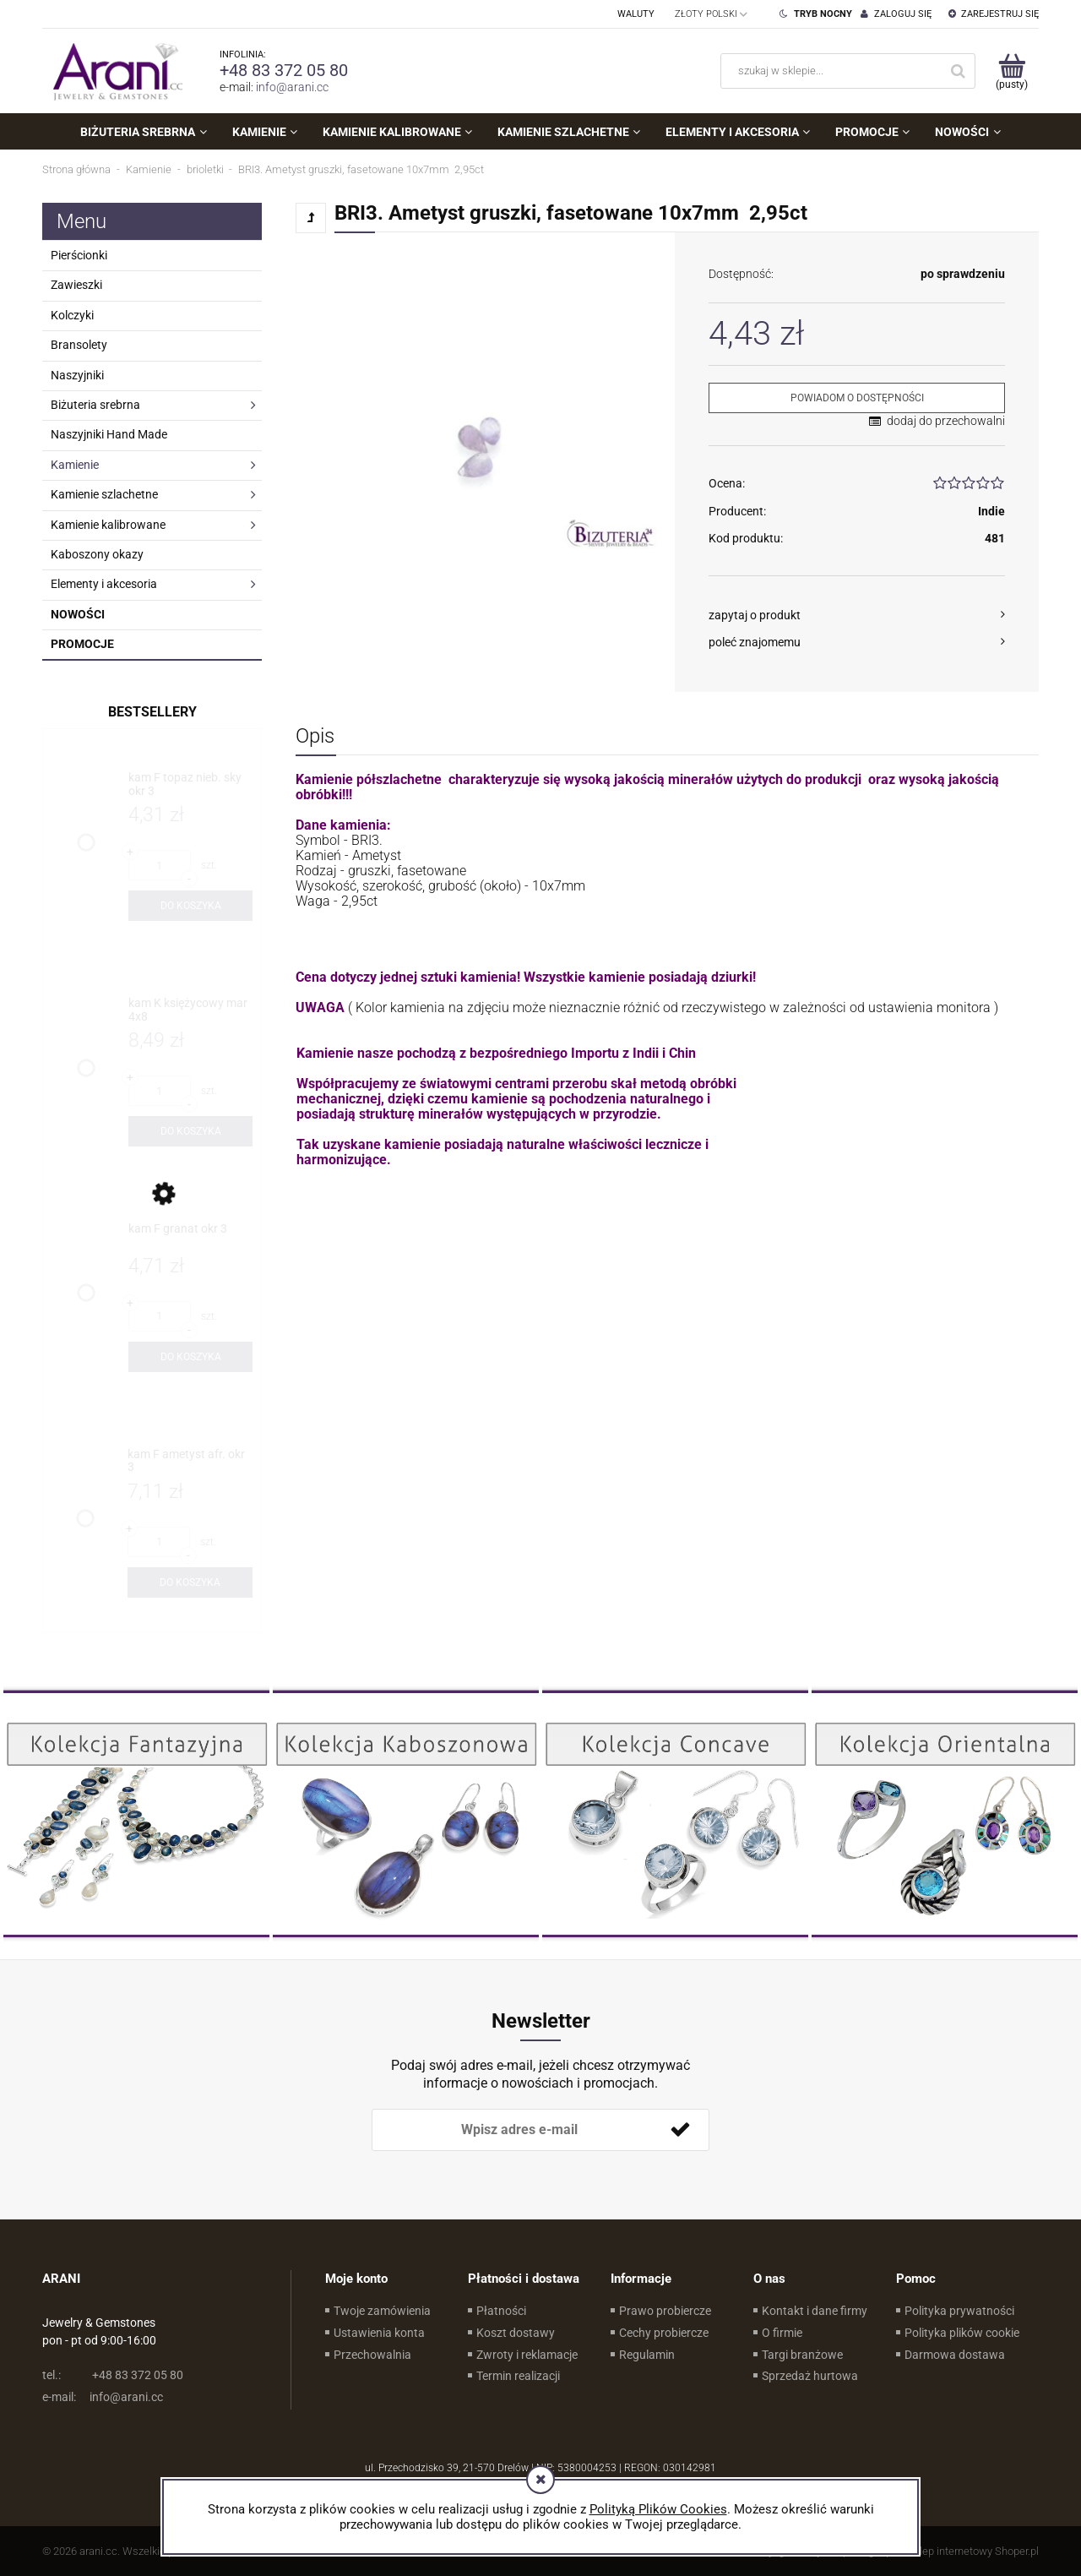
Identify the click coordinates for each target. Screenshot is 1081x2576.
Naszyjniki (77, 375)
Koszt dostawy (515, 2332)
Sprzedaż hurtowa (810, 2376)
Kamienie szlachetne (104, 494)
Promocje (82, 644)
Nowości (78, 614)
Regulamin (647, 2354)
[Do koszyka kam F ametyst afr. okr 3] (190, 1582)
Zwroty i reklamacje (527, 2354)
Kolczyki (72, 315)
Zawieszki (76, 284)
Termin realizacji (518, 2376)
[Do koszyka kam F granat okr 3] (190, 1357)
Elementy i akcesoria (104, 584)
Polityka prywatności (959, 2310)
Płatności (501, 2310)
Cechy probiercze (664, 2332)
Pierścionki (79, 255)
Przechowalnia (372, 2354)
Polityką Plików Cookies (658, 2509)
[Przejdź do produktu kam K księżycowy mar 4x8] (190, 1010)
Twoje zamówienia (382, 2310)
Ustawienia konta (379, 2332)
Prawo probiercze (665, 2310)
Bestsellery (152, 712)
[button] (857, 615)
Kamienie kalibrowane (108, 524)
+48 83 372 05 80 (284, 70)
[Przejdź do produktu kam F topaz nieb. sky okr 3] (190, 784)
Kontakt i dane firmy (814, 2310)
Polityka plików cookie (961, 2332)
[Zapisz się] (679, 2130)
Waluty (636, 13)
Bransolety (79, 344)
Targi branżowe (802, 2354)
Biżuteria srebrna (95, 404)
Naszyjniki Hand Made (109, 434)
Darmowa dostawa (954, 2354)
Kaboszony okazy (97, 554)
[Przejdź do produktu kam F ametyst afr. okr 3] (190, 1461)
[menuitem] (143, 131)
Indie (991, 511)
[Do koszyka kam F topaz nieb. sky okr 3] (190, 905)
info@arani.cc (292, 87)
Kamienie (75, 464)
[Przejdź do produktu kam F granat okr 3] (190, 1235)
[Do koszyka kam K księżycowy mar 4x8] (190, 1131)
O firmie (782, 2332)
